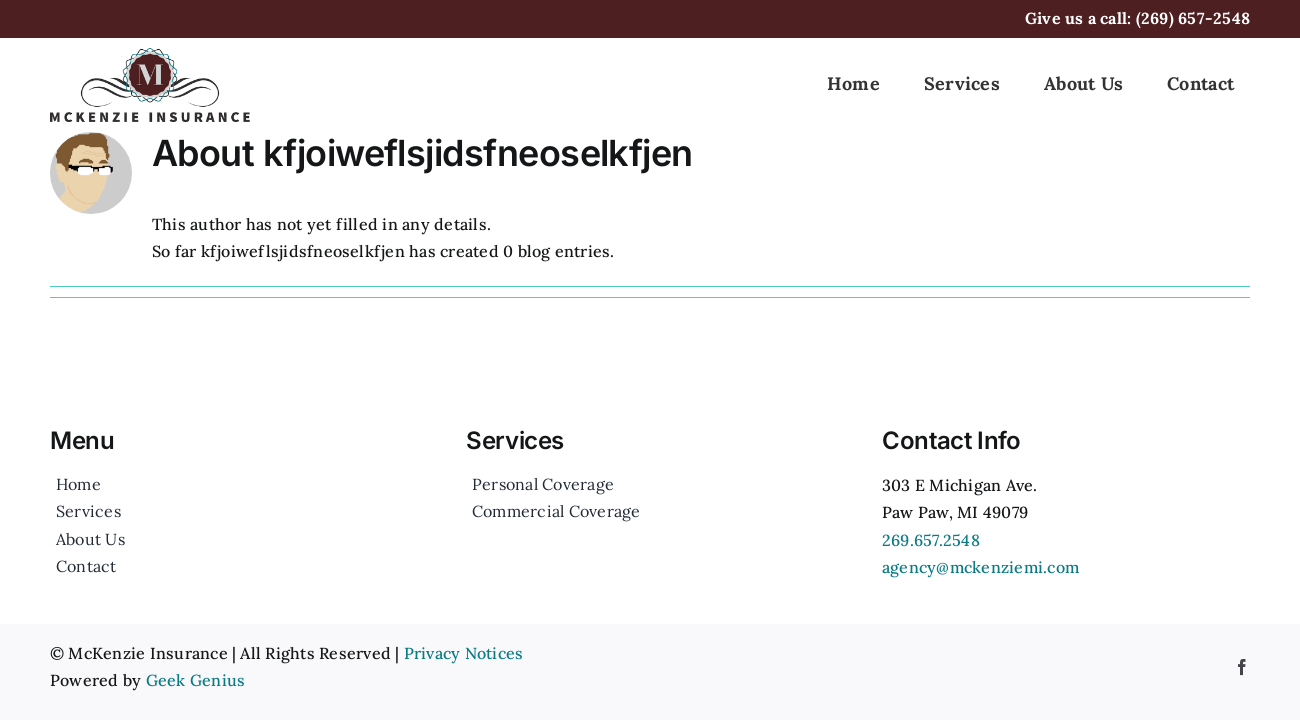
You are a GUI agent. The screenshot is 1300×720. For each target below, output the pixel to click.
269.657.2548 (931, 540)
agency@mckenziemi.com (980, 567)
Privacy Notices (464, 653)
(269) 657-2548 (1193, 18)
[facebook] (1242, 667)
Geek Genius (196, 680)
